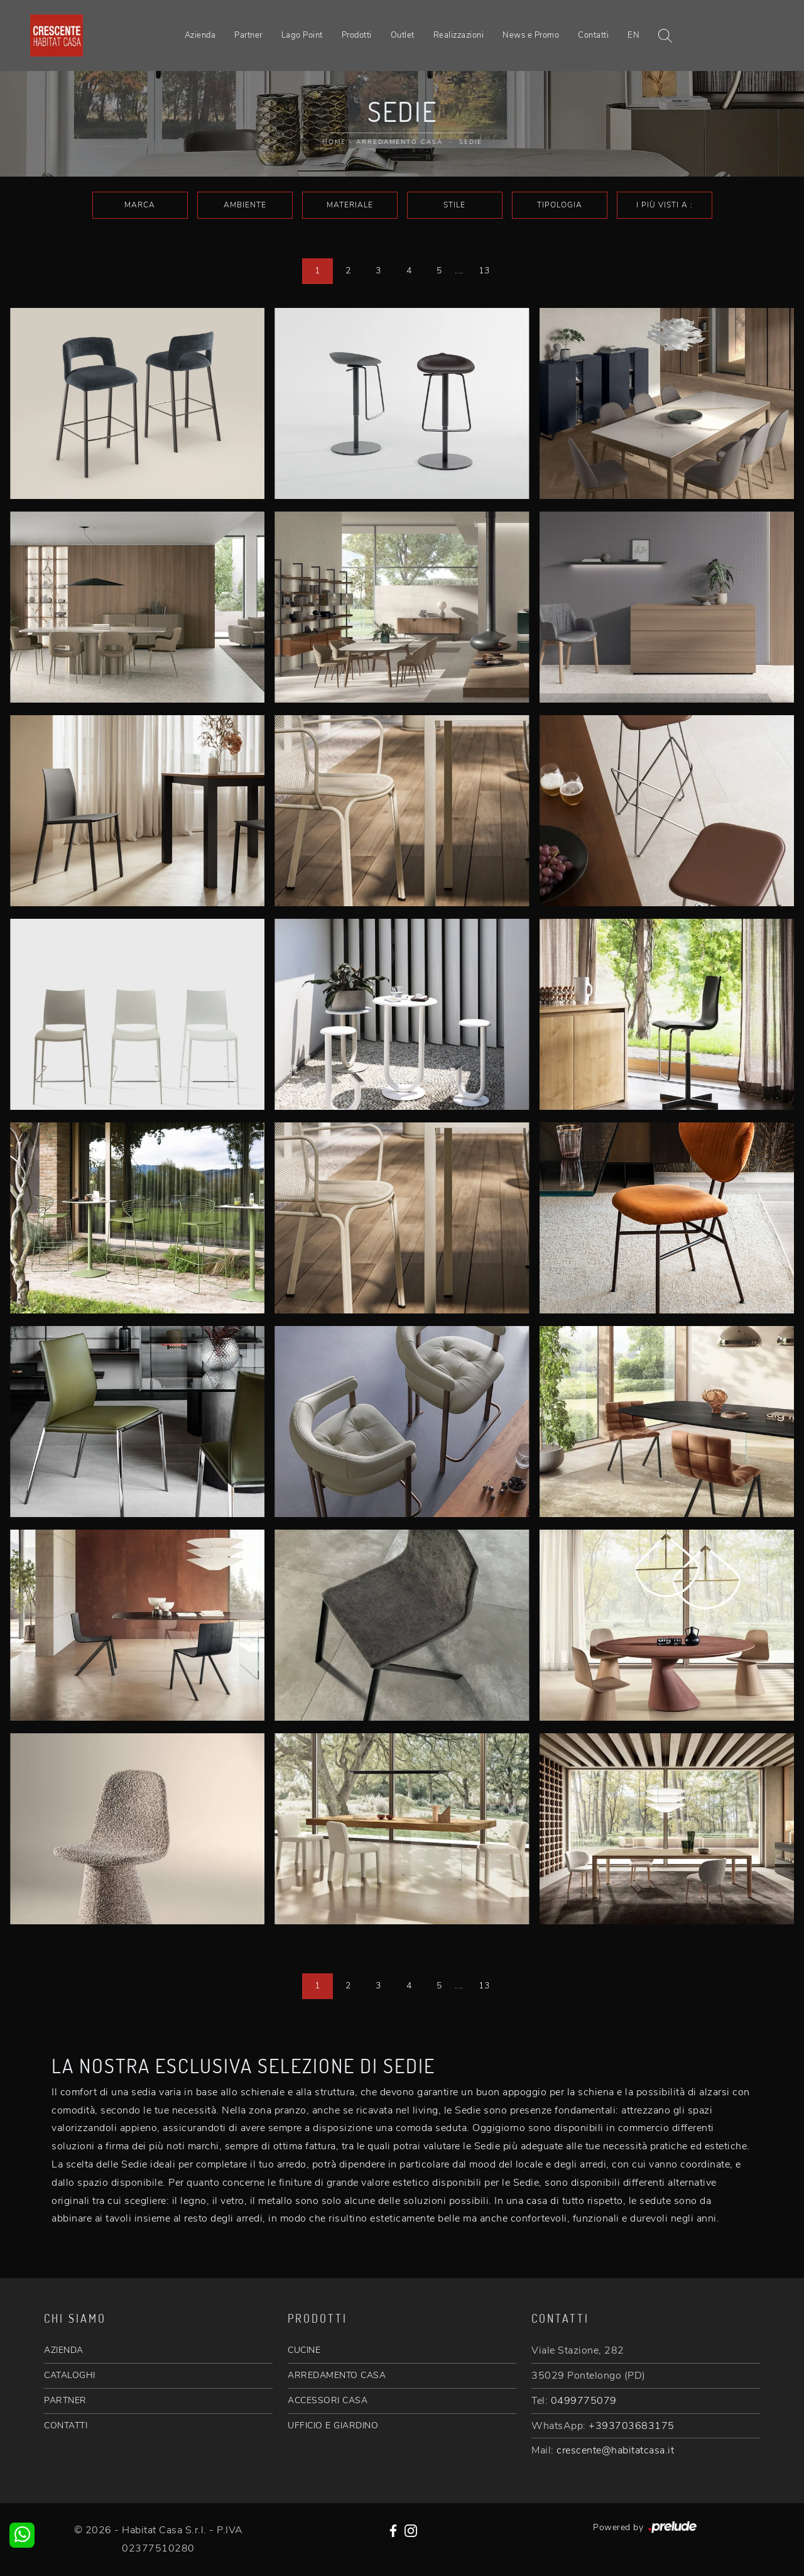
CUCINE (304, 2350)
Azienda (200, 35)
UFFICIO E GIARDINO (333, 2425)
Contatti (593, 35)
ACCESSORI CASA (327, 2400)
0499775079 (584, 2401)
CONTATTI (65, 2425)
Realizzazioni (458, 35)
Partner (248, 35)
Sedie (470, 142)
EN (633, 35)
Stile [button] (454, 205)
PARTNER (65, 2400)
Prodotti (357, 35)
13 (484, 271)
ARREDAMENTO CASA (337, 2375)
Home (334, 142)
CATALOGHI (69, 2375)
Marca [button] (139, 205)
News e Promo (531, 35)
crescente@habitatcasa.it (615, 2450)
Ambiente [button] (245, 205)
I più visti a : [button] (664, 205)
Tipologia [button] (559, 205)
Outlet (403, 35)
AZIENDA (64, 2350)
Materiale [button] (350, 205)
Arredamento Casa (399, 142)
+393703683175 (632, 2426)
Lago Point (302, 35)
